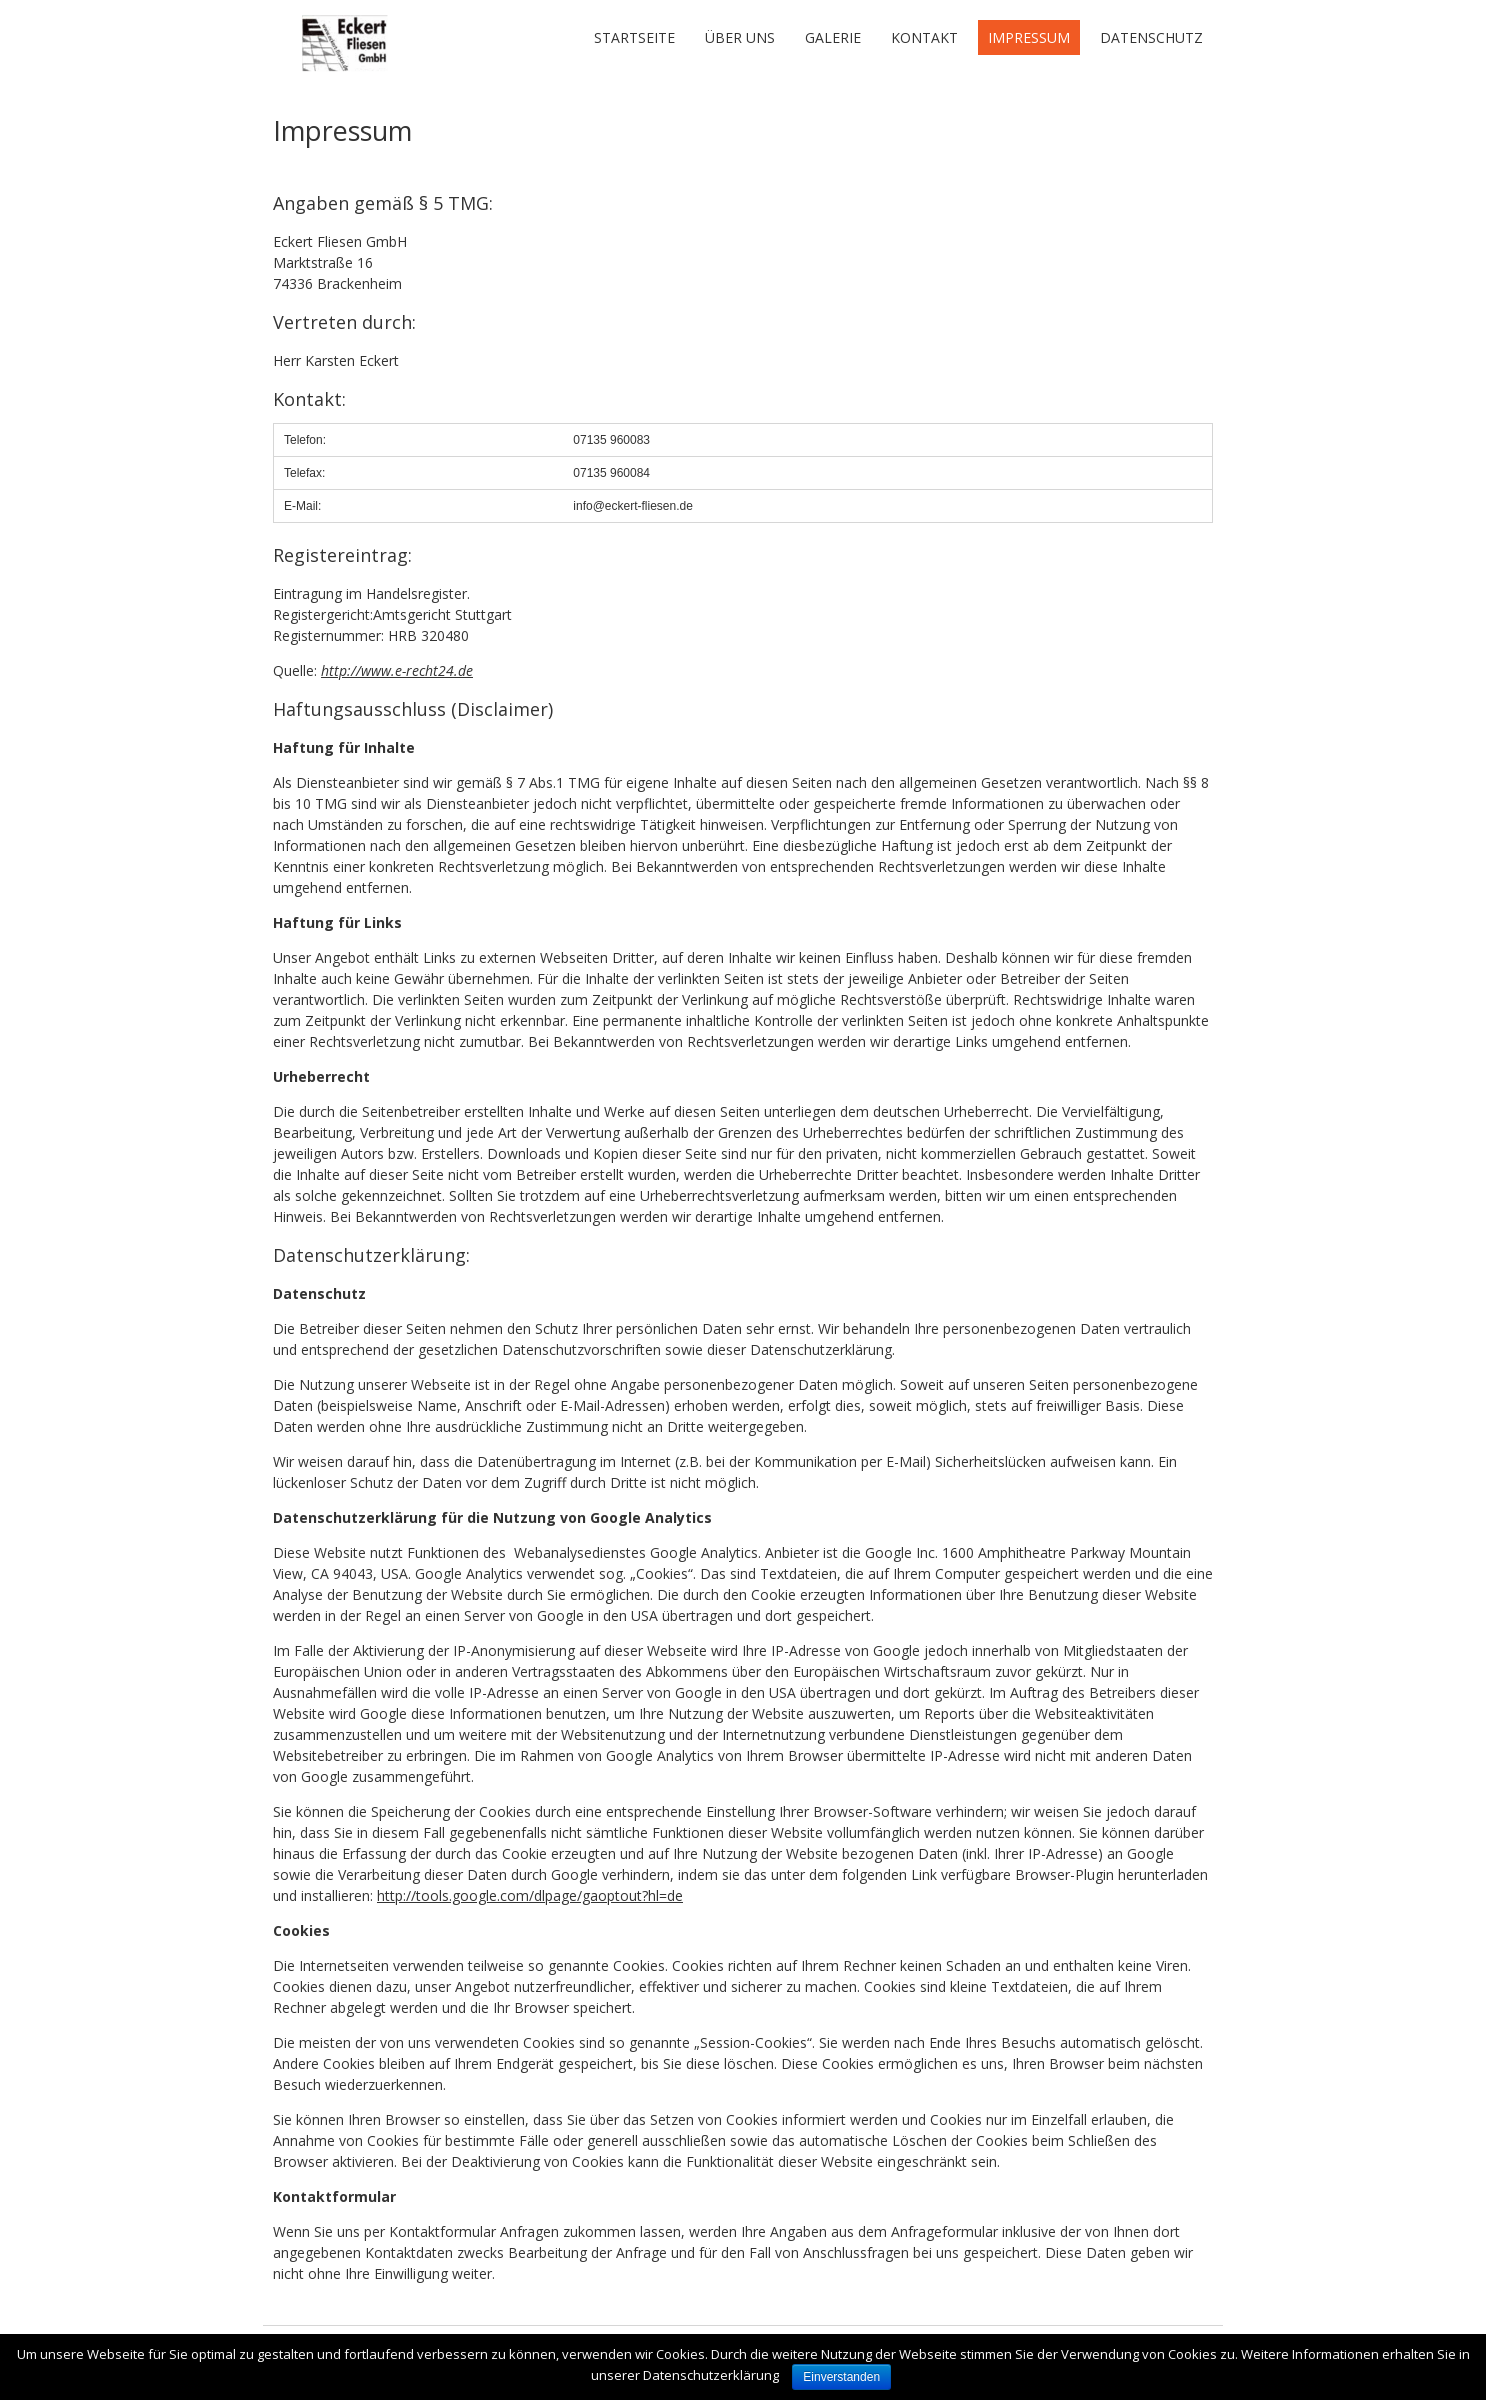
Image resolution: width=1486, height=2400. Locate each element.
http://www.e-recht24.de (397, 670)
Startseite (634, 37)
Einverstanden (841, 2377)
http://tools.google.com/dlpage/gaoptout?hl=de (530, 1895)
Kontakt (924, 37)
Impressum (1029, 37)
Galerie (833, 37)
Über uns (740, 37)
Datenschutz (1151, 37)
